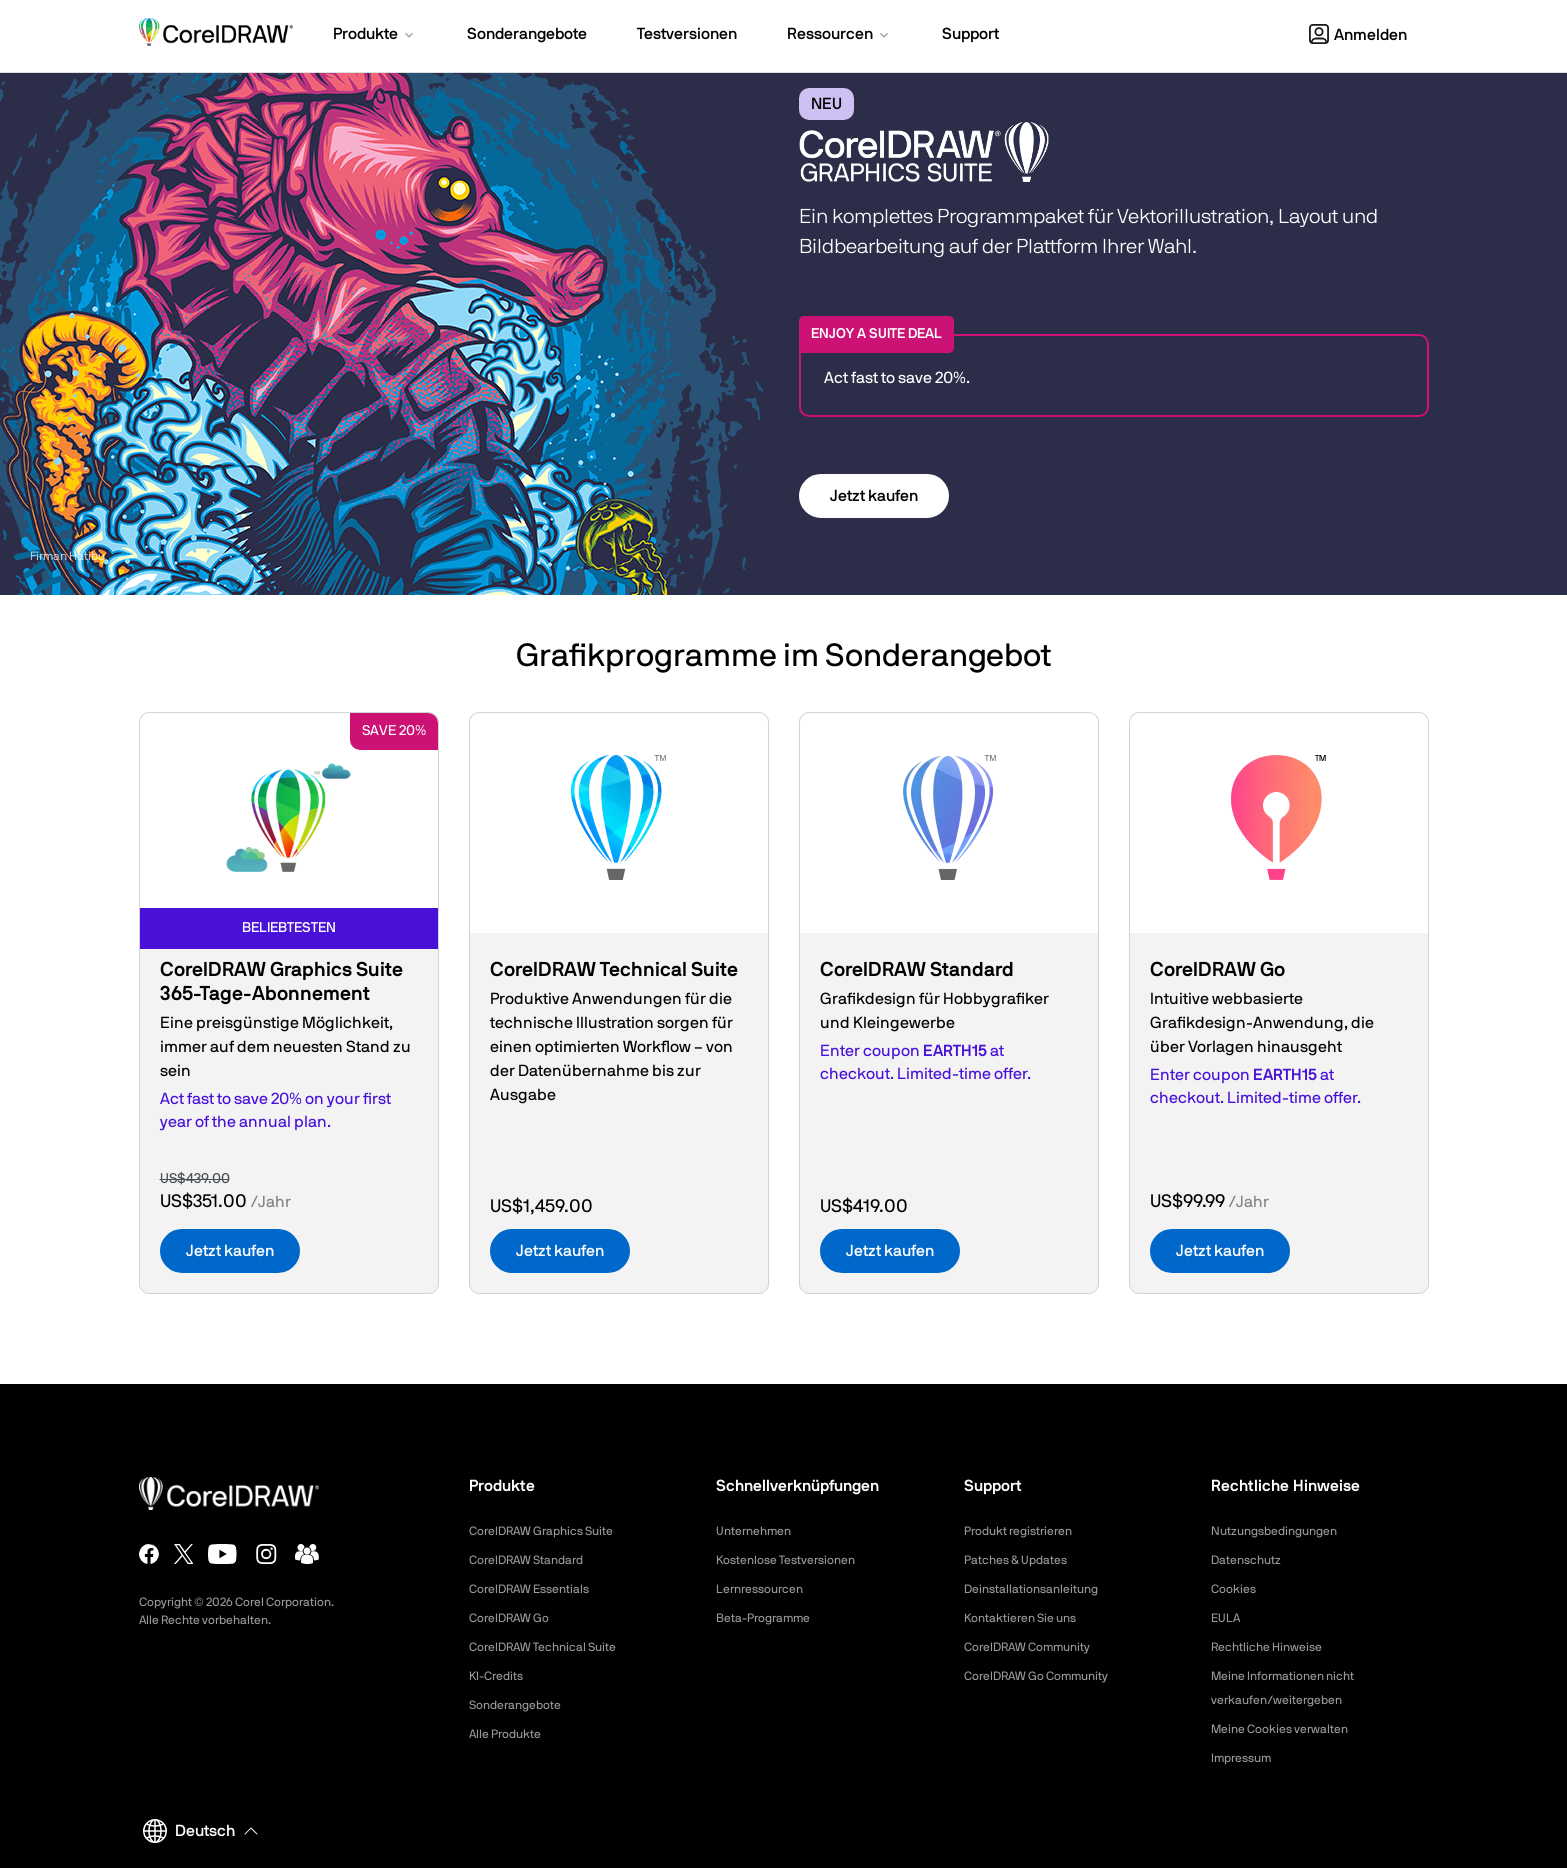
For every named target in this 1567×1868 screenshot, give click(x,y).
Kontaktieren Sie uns (1029, 1618)
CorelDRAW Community (1038, 1647)
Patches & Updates (1024, 1560)
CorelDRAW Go (516, 1618)
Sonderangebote (522, 1705)
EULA (1228, 1618)
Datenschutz (1252, 1560)
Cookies (1236, 1589)
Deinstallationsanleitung (1040, 1589)
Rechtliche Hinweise (1274, 1647)
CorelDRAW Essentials (539, 1589)
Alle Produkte (511, 1734)
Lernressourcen (766, 1589)
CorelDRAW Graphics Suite (553, 1531)
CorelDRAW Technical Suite (554, 1647)
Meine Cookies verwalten (1290, 1729)
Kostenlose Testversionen (796, 1560)
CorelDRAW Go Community (1048, 1676)
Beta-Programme (771, 1618)
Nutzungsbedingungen (1283, 1531)
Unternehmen (759, 1531)
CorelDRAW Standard (536, 1560)
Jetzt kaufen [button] (874, 496)
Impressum (1246, 1758)
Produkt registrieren (1027, 1531)
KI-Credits (500, 1676)
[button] (375, 36)
